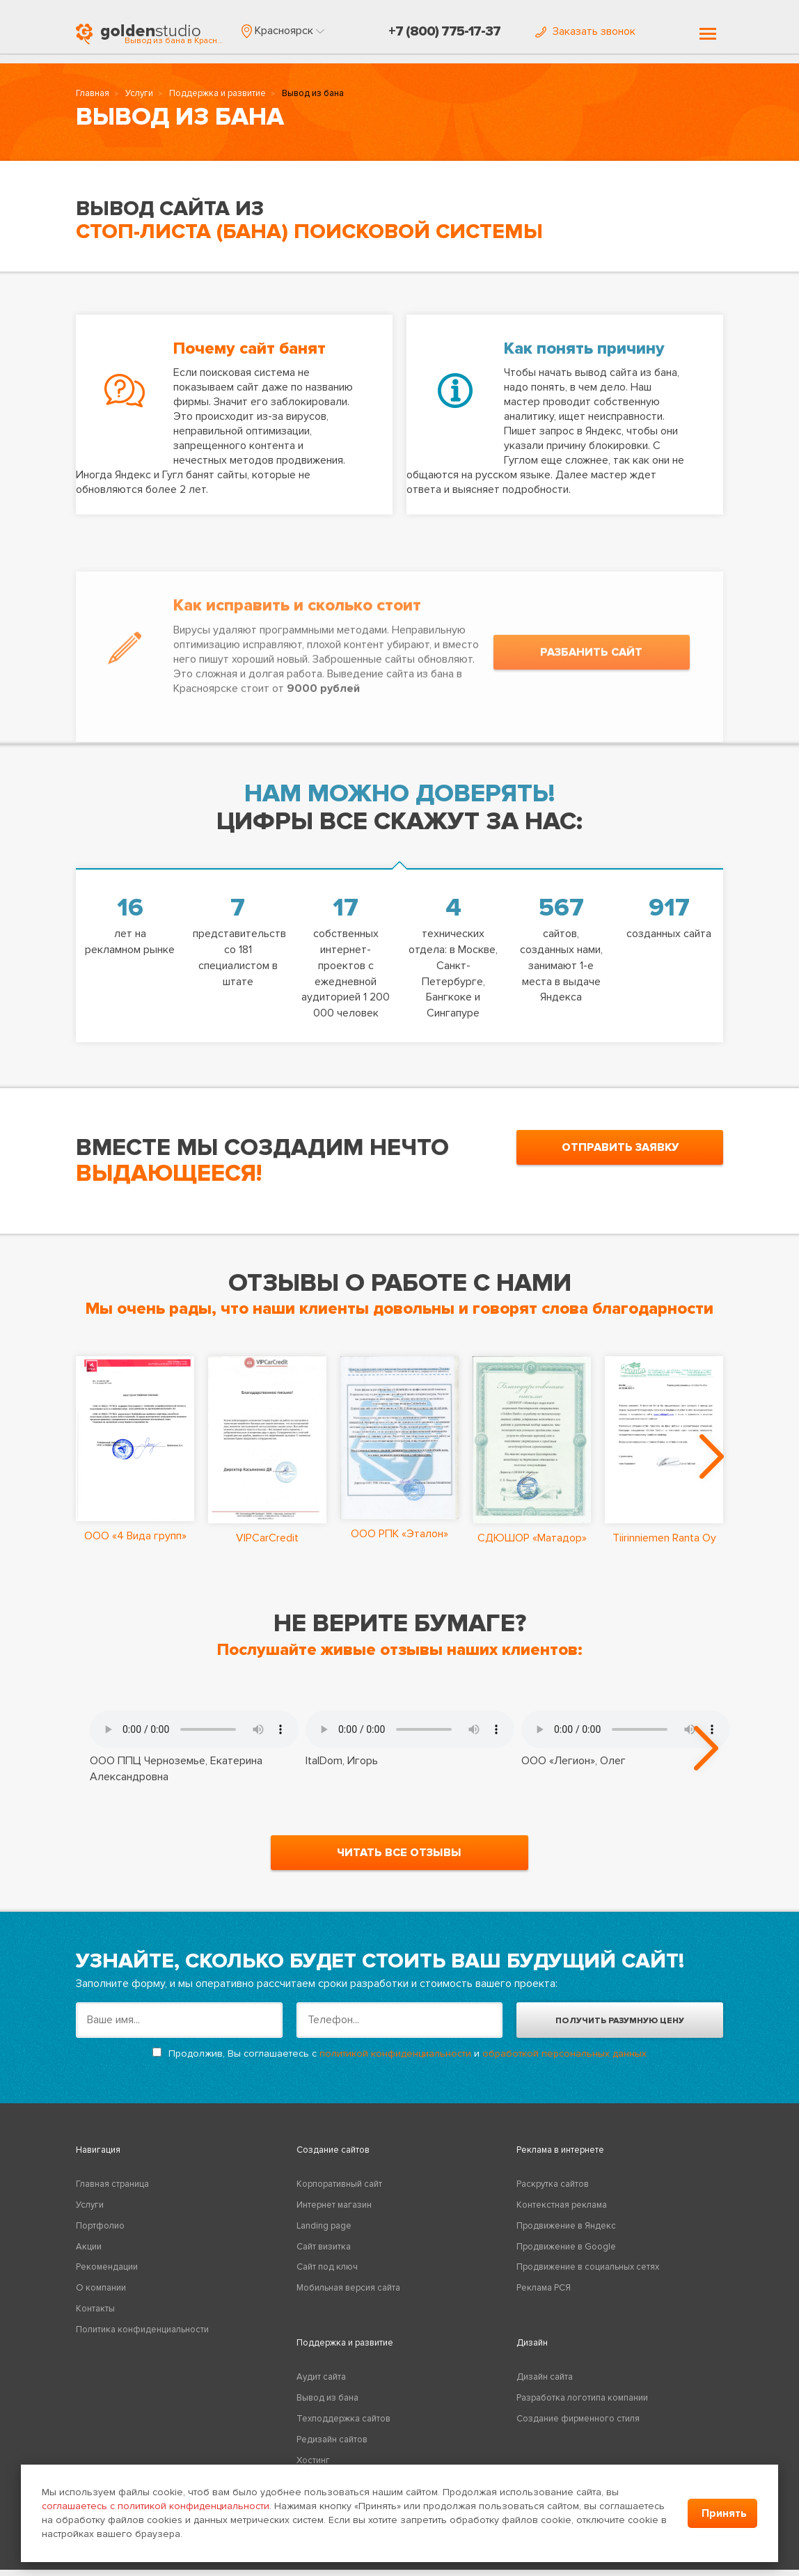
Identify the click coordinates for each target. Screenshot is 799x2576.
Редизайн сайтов (331, 2445)
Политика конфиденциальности (142, 2335)
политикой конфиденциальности (395, 2060)
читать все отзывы (399, 1859)
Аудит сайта (321, 2383)
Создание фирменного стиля (578, 2424)
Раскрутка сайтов (552, 2190)
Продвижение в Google (566, 2252)
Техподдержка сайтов (343, 2424)
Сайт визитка (323, 2252)
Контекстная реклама (561, 2211)
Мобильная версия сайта (348, 2294)
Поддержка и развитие (217, 94)
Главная (92, 94)
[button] (283, 31)
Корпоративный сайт (339, 2190)
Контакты (95, 2314)
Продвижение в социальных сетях (587, 2273)
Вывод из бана (327, 2404)
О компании (101, 2294)
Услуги (139, 94)
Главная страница (112, 2190)
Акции (89, 2252)
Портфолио (100, 2232)
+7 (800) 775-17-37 (444, 31)
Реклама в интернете (560, 2156)
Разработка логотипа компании (582, 2404)
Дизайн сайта (544, 2383)
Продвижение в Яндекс (566, 2232)
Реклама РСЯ (543, 2294)
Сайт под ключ (327, 2273)
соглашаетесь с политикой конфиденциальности (155, 2506)
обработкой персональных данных (564, 2060)
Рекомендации (107, 2273)
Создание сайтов (333, 2156)
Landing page (323, 2232)
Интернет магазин (334, 2211)
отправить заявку (620, 1147)
